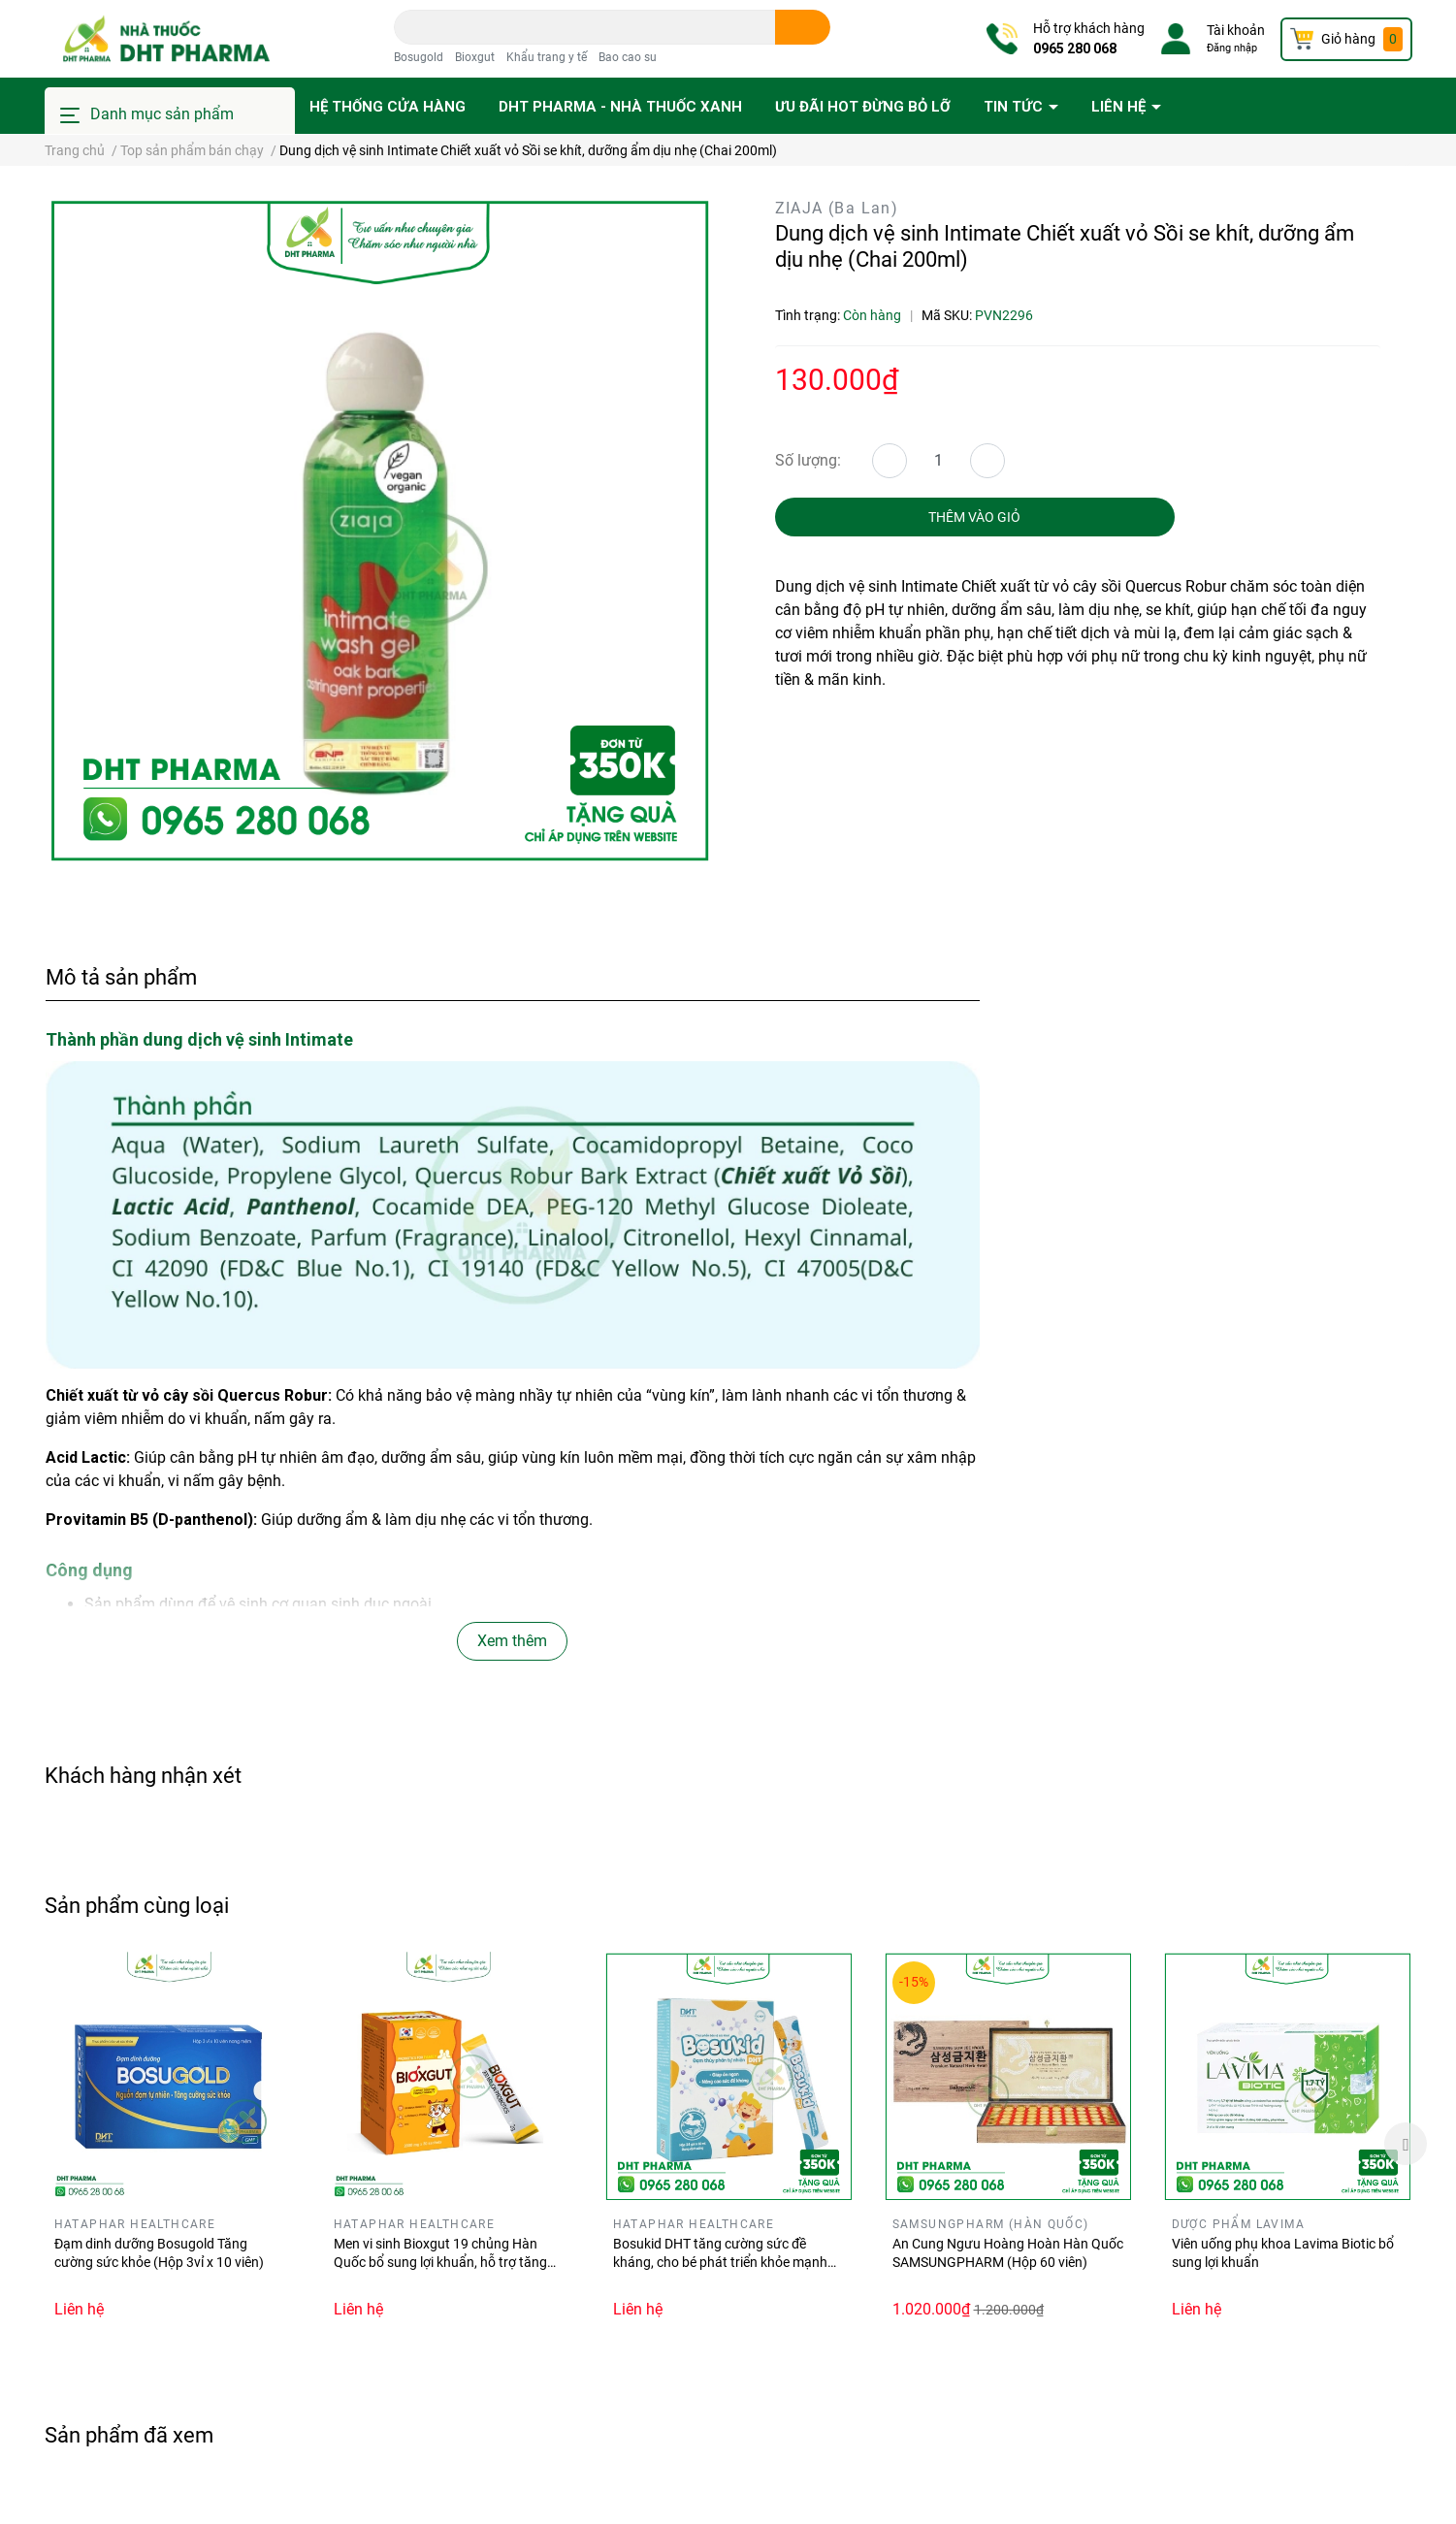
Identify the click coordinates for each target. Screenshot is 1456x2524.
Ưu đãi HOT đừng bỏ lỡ (863, 106)
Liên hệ (1120, 106)
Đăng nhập (1232, 48)
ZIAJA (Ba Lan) (837, 208)
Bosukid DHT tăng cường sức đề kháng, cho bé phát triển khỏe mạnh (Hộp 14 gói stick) (720, 2262)
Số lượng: (808, 460)
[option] (169, 2144)
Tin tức (1015, 106)
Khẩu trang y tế (546, 57)
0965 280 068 (1074, 48)
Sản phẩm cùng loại (137, 1905)
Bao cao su (628, 57)
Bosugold (418, 57)
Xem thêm (512, 1641)
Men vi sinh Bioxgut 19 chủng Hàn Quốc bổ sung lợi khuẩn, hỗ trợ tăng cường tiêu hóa (440, 2262)
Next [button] (1405, 2143)
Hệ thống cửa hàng (387, 106)
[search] (802, 27)
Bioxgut (475, 57)
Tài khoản (1236, 30)
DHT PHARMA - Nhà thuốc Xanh (620, 106)
